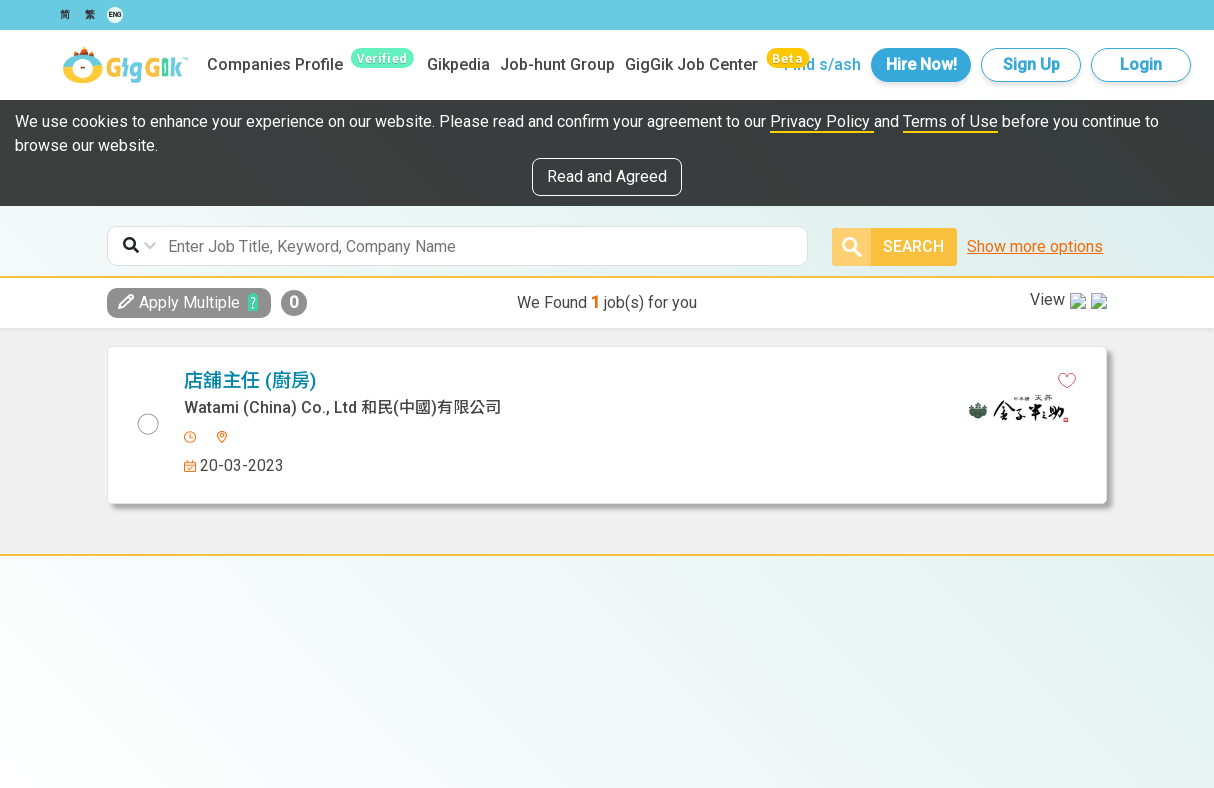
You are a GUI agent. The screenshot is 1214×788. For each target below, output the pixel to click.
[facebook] (577, 381)
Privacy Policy (822, 121)
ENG (115, 15)
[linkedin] (612, 381)
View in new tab (1037, 377)
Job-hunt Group (557, 64)
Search (888, 247)
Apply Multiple (179, 302)
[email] (682, 381)
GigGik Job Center (691, 64)
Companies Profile (275, 64)
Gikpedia (458, 64)
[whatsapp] (647, 381)
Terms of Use (950, 121)
